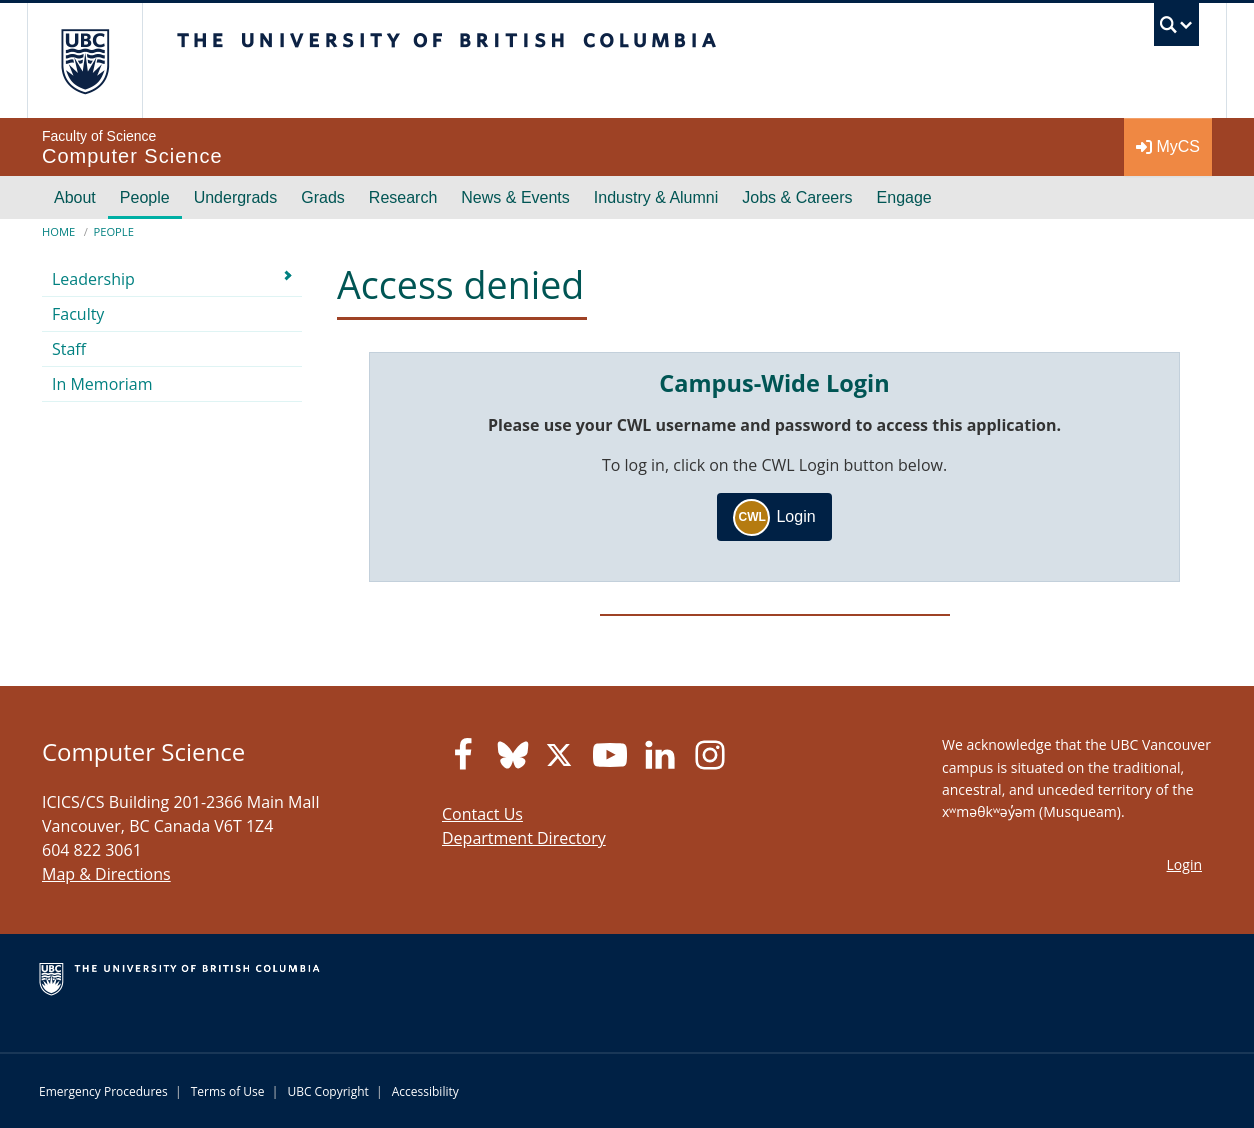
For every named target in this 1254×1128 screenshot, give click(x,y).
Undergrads (236, 197)
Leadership (93, 279)
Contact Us (482, 814)
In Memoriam (102, 384)
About (75, 197)
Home (58, 231)
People (145, 197)
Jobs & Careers (797, 197)
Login (774, 517)
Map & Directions (106, 874)
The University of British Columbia (84, 60)
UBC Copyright (327, 1091)
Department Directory (524, 838)
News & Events (515, 197)
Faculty (78, 314)
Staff (69, 349)
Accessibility (425, 1091)
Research (403, 197)
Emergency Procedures (103, 1091)
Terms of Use (228, 1091)
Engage (904, 197)
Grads (323, 197)
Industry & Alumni (656, 197)
